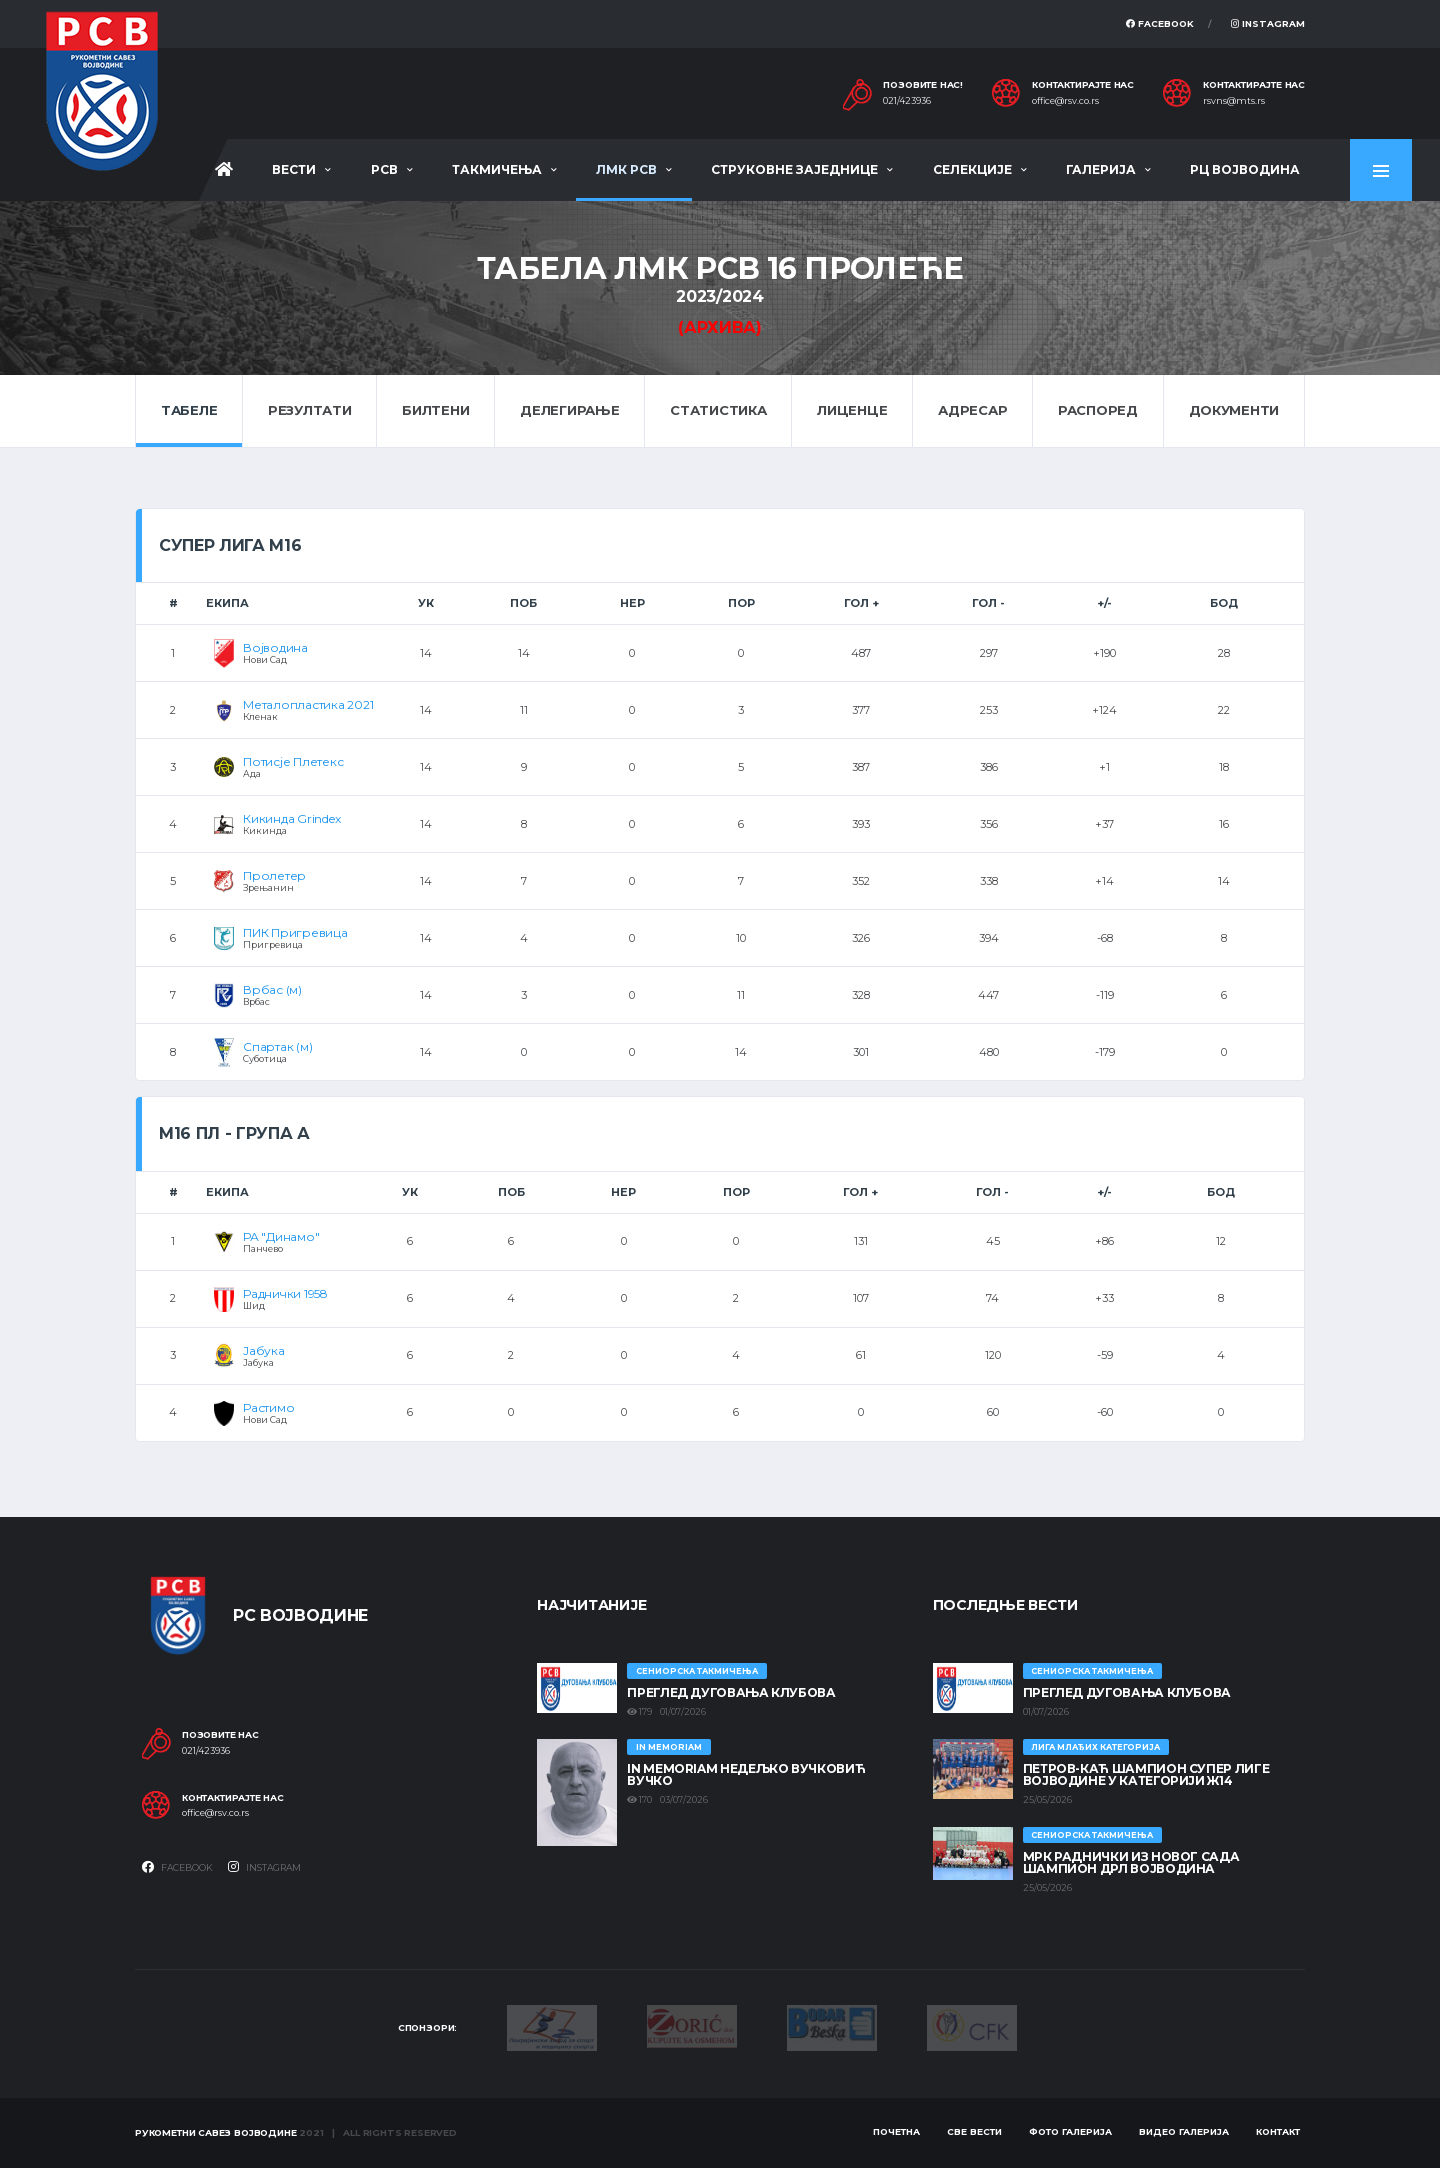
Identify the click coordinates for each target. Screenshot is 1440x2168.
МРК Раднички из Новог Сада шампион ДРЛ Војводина (1131, 1862)
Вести (294, 169)
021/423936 (907, 101)
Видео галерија (1184, 2131)
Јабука (264, 1350)
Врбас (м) (272, 989)
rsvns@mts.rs (1234, 101)
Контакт (1278, 2131)
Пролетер (274, 875)
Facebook (1160, 23)
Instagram (1268, 23)
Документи (1234, 410)
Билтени (435, 410)
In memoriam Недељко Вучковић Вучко (746, 1774)
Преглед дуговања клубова (731, 1692)
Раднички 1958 (285, 1293)
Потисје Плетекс (293, 761)
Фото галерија (1070, 2131)
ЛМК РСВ (626, 169)
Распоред (1098, 410)
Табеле (189, 410)
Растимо (268, 1407)
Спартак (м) (277, 1046)
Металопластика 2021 (308, 704)
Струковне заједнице (794, 169)
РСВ (384, 169)
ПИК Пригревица (295, 932)
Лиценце (852, 410)
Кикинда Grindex (291, 818)
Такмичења (497, 169)
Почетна (896, 2131)
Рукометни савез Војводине (216, 2132)
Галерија (1101, 169)
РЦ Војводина (1245, 169)
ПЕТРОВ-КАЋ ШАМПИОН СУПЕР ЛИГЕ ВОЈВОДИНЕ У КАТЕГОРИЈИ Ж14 (1146, 1774)
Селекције (972, 169)
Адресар (972, 410)
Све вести (974, 2131)
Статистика (718, 410)
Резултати (310, 410)
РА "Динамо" (281, 1236)
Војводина (275, 647)
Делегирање (569, 410)
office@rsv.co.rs (1065, 101)
